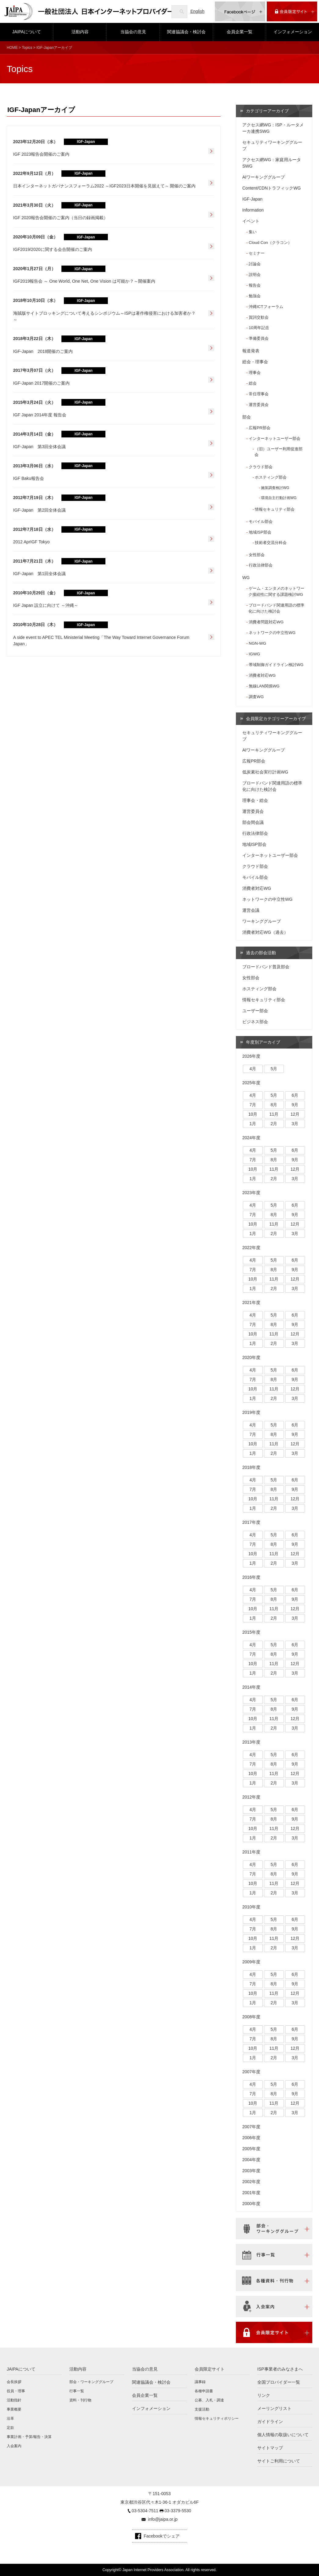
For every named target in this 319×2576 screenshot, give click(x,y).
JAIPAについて (26, 31)
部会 (246, 417)
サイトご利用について (278, 2460)
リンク (263, 2395)
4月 (253, 1068)
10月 (253, 1114)
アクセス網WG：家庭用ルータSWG (271, 162)
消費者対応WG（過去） (265, 932)
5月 (274, 1068)
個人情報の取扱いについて (283, 2434)
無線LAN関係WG (264, 686)
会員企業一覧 (239, 31)
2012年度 (251, 1797)
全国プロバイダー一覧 (278, 2382)
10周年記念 (259, 327)
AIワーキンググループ (263, 177)
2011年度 (251, 1852)
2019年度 (251, 1412)
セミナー (257, 253)
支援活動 (202, 2409)
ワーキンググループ (261, 921)
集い (253, 232)
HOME (12, 47)
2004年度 (251, 2159)
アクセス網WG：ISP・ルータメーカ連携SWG (273, 128)
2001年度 (251, 2192)
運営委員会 (259, 404)
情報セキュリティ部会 (275, 509)
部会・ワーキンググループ (91, 2382)
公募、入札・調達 (209, 2400)
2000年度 (251, 2203)
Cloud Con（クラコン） (270, 242)
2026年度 (251, 1056)
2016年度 (251, 1577)
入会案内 (14, 2446)
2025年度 (251, 1082)
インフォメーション (292, 31)
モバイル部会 (261, 521)
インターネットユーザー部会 (274, 438)
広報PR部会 (259, 428)
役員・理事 (16, 2391)
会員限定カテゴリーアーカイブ (276, 718)
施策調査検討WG (275, 488)
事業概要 (14, 2409)
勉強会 (255, 296)
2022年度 (251, 1247)
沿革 (10, 2418)
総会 (253, 383)
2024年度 (251, 1137)
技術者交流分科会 (271, 543)
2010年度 (251, 1906)
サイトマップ (270, 2447)
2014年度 (251, 1687)
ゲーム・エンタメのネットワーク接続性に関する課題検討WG (276, 591)
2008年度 (251, 2016)
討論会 (255, 264)
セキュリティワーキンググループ (272, 145)
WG (246, 577)
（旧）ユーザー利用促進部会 (278, 452)
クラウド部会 (261, 467)
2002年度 (251, 2181)
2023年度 (251, 1192)
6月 (295, 1095)
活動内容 (80, 31)
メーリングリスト (274, 2408)
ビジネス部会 (255, 1021)
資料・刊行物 (80, 2400)
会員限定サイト (210, 2369)
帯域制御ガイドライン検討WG (276, 664)
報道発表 (250, 350)
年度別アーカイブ (263, 1042)
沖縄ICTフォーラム (266, 306)
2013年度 (251, 1742)
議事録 (200, 2382)
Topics (27, 47)
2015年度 (251, 1632)
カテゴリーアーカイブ (267, 110)
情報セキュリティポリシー (217, 2418)
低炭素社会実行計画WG (265, 772)
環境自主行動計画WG (279, 498)
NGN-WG (257, 643)
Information (253, 210)
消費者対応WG (262, 675)
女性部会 (257, 555)
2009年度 (251, 1961)
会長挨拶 (14, 2382)
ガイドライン (270, 2421)
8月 (274, 1104)
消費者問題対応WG (266, 622)
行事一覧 (76, 2391)
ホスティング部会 (271, 477)
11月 (274, 1114)
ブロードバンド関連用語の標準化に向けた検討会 (276, 608)
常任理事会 (259, 394)
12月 (295, 1114)
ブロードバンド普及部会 (265, 966)
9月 (295, 1104)
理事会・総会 (255, 800)
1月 (253, 1123)
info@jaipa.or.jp (163, 2519)
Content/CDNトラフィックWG (271, 188)
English (197, 11)
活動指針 (14, 2400)
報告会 (255, 285)
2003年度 (251, 2170)
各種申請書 (204, 2391)
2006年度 (251, 2137)
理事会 (255, 372)
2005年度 (251, 2148)
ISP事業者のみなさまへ (280, 2369)
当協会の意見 (133, 31)
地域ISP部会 (260, 532)
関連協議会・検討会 (186, 31)
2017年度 (251, 1522)
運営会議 (250, 910)
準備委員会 (259, 338)
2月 (274, 1123)
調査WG (256, 696)
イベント (250, 221)
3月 (295, 1123)
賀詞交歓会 (259, 317)
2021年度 (251, 1302)
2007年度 (251, 2071)
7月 (253, 1104)
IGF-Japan (252, 199)
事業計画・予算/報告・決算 (29, 2437)
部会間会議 (253, 822)
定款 (10, 2428)
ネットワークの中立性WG (272, 632)
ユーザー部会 (255, 1010)
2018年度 (251, 1467)
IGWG (254, 654)
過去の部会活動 (261, 952)
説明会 (255, 274)
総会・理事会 (255, 361)
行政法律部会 (261, 565)
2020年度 (251, 1357)
